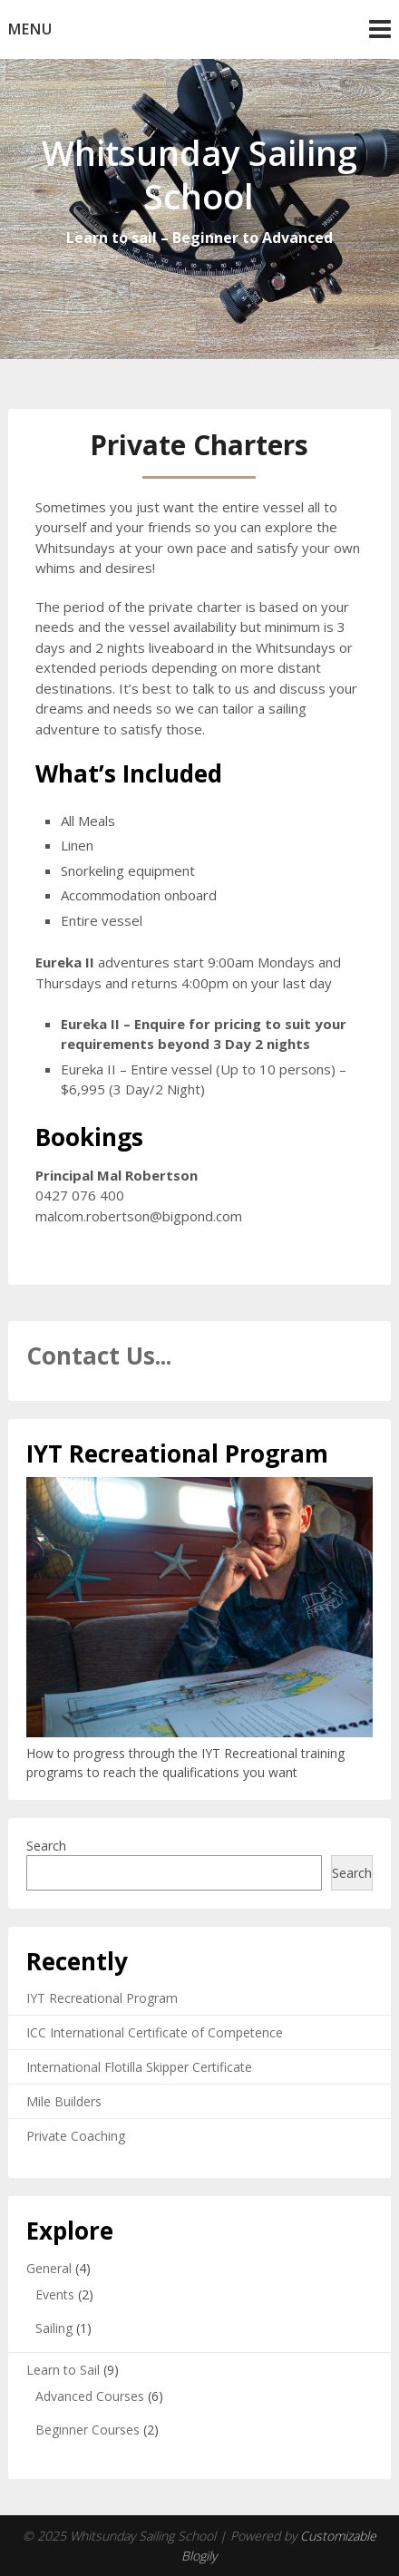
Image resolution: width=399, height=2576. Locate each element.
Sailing (54, 2328)
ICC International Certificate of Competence (154, 2032)
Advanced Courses (89, 2396)
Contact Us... (98, 1355)
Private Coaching (75, 2135)
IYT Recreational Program (102, 1998)
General (49, 2268)
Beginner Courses (87, 2429)
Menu (30, 29)
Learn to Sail (63, 2369)
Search (46, 1845)
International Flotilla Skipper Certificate (139, 2066)
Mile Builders (64, 2101)
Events (54, 2294)
